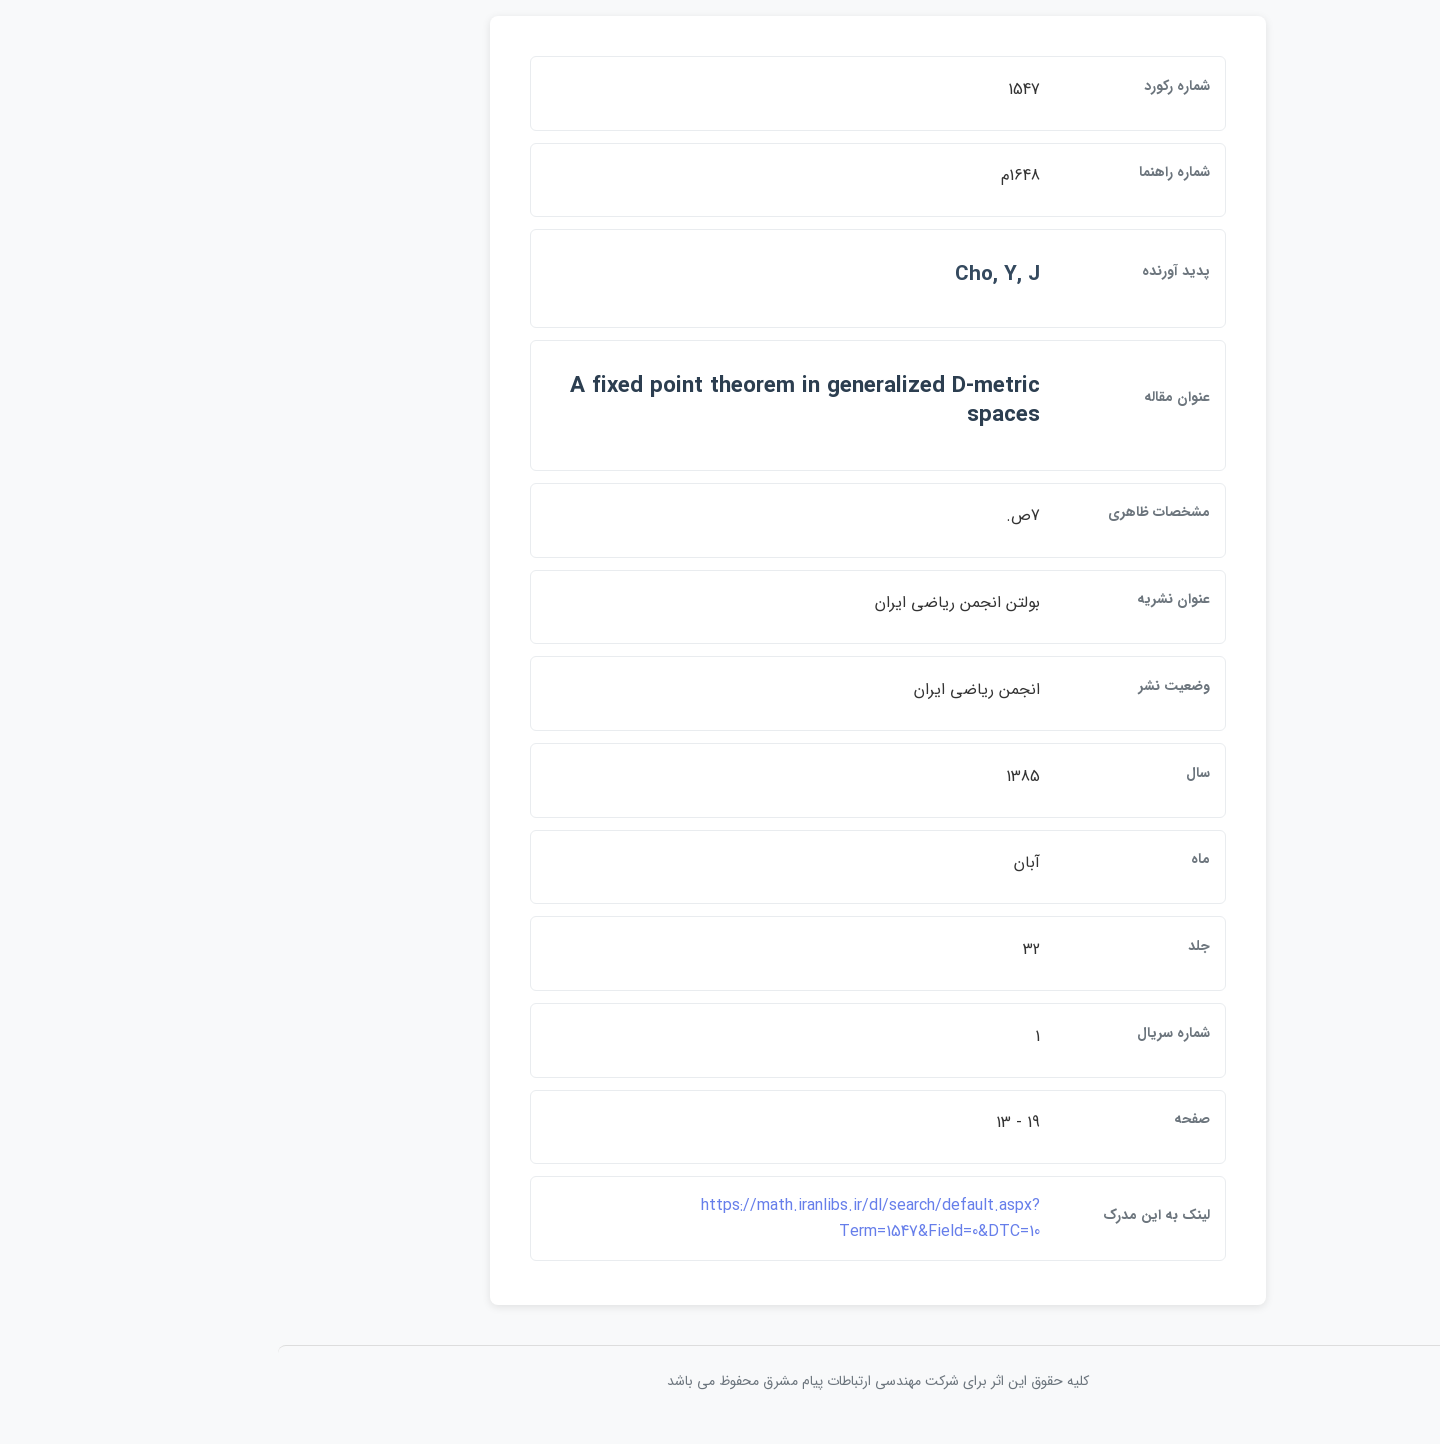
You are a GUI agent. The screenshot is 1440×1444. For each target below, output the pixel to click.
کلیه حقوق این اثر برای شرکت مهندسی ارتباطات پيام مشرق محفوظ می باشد (720, 1392)
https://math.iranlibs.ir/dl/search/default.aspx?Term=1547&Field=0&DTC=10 (712, 1229)
